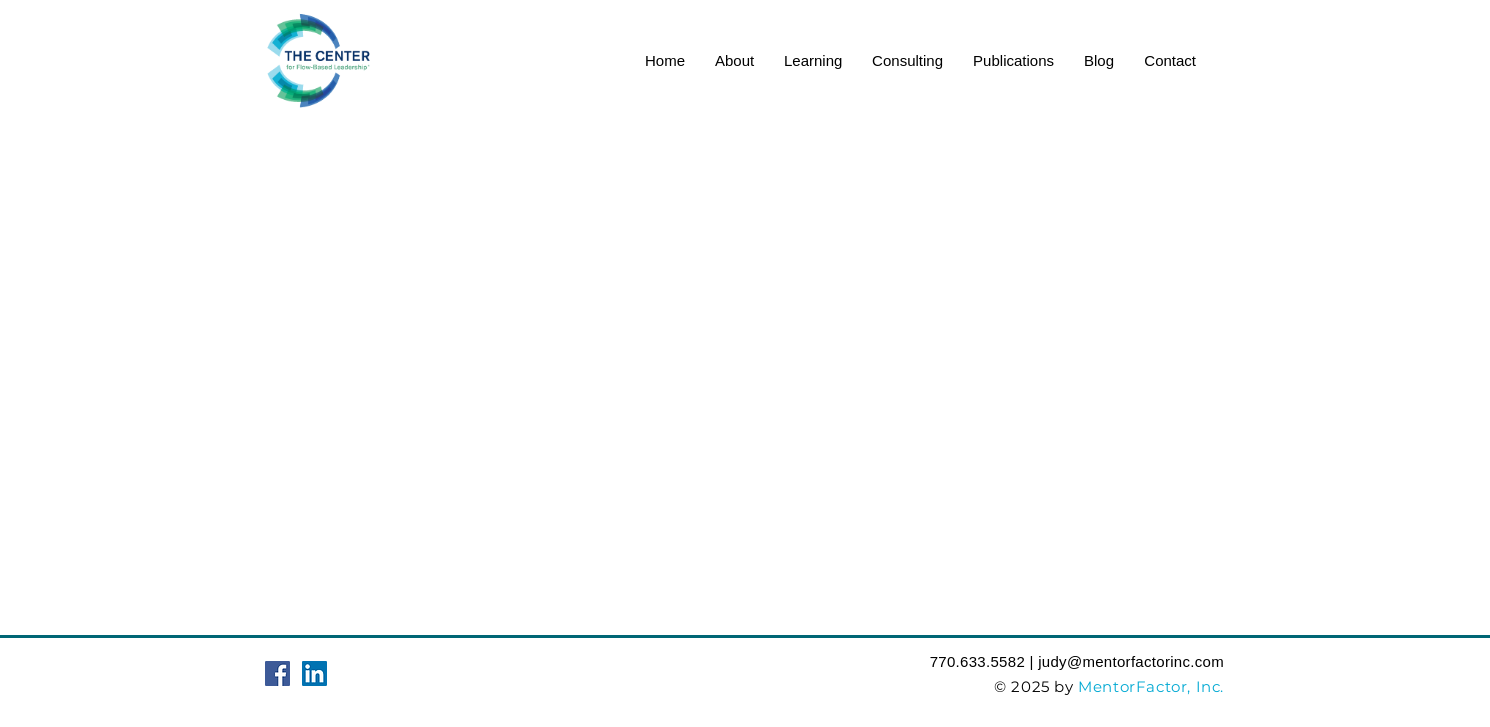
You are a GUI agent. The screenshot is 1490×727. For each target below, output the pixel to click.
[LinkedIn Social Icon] (314, 673)
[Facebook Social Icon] (277, 673)
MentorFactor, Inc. (1151, 686)
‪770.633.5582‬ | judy (998, 661)
